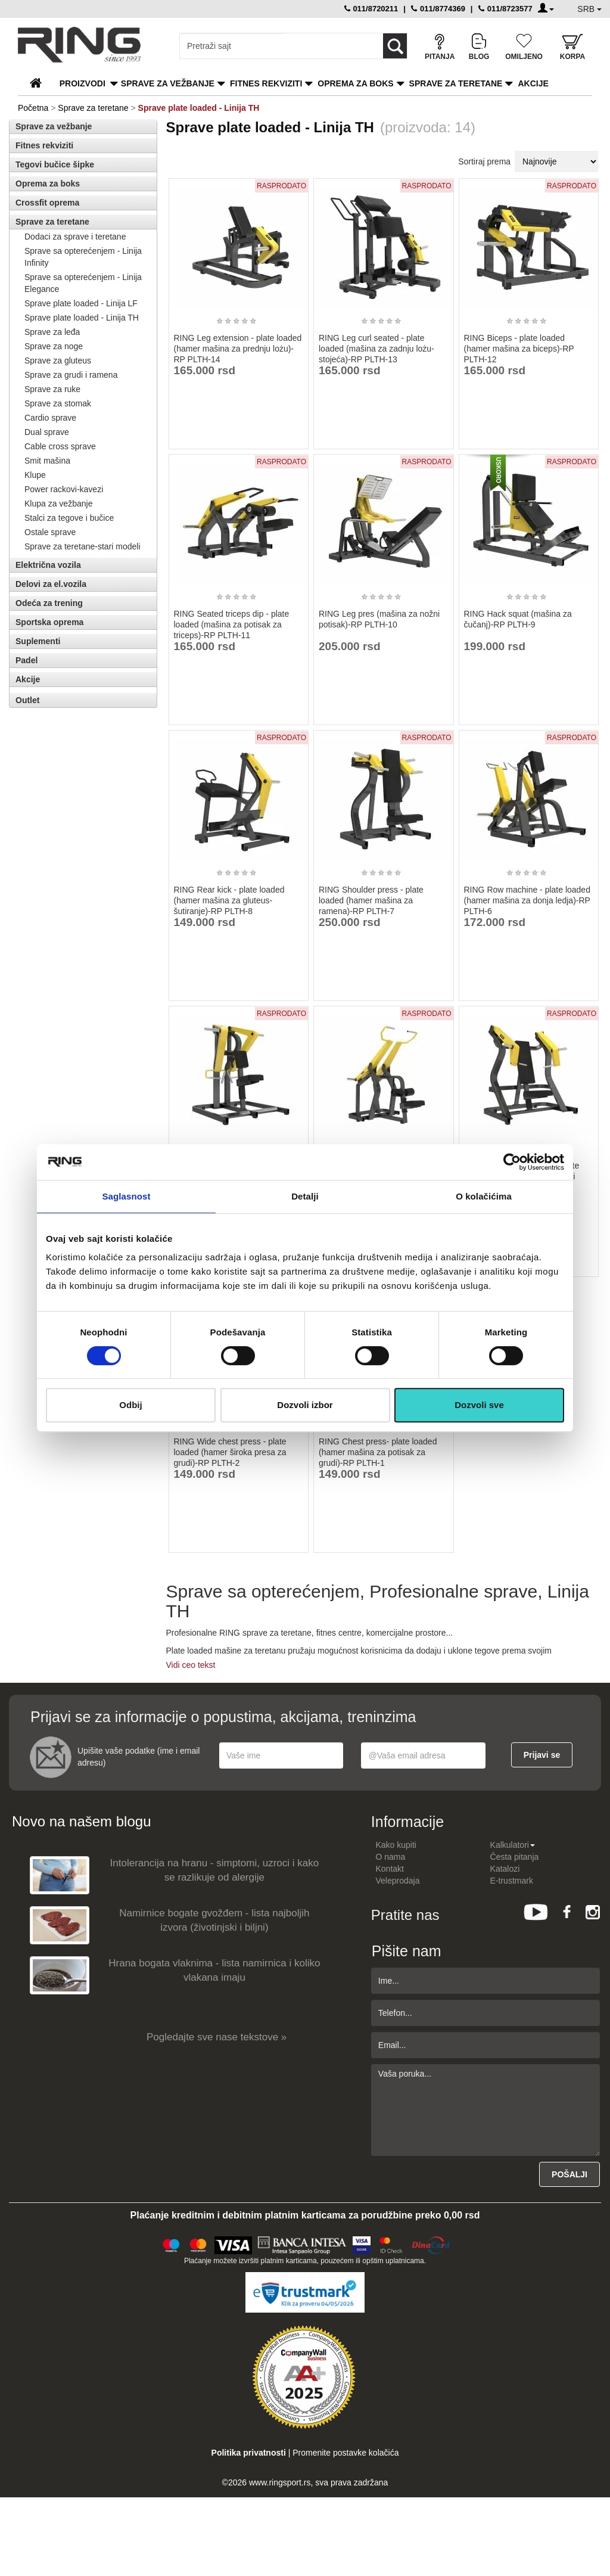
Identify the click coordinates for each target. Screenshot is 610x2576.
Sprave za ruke (52, 389)
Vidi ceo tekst (191, 1665)
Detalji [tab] (305, 1196)
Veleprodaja (398, 1880)
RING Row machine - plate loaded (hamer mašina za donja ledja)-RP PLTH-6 (527, 900)
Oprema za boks (355, 83)
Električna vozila (48, 565)
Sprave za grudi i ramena (70, 375)
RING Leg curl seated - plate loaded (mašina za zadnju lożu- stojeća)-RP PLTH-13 (376, 348)
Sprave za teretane (456, 83)
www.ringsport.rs (279, 2482)
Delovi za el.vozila (50, 584)
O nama (391, 1857)
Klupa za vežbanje (58, 503)
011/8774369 (438, 8)
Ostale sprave (50, 532)
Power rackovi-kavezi (63, 489)
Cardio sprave (50, 417)
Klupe (35, 475)
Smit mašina (47, 460)
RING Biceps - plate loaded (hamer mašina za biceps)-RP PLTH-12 (519, 348)
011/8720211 (371, 8)
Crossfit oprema (47, 202)
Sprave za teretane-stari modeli (82, 546)
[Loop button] (395, 45)
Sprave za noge (53, 346)
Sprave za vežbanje (167, 83)
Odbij (130, 1405)
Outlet (27, 700)
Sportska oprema (49, 622)
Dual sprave (46, 432)
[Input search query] (232, 45)
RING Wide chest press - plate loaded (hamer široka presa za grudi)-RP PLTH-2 (230, 1452)
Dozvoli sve (479, 1405)
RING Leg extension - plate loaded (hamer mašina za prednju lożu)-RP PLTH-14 (238, 348)
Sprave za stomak (57, 403)
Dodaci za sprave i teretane (75, 236)
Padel (26, 660)
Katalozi (505, 1868)
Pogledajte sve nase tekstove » (217, 2037)
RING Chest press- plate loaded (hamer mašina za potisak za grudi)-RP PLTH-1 (378, 1452)
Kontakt (390, 1868)
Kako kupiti (396, 1845)
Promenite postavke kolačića (345, 2452)
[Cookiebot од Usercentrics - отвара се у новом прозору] (512, 1162)
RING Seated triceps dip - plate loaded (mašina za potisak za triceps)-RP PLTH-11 (232, 624)
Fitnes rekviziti (266, 83)
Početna (33, 108)
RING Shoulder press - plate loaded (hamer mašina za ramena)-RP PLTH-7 (371, 900)
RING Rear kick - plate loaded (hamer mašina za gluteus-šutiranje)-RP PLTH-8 (229, 900)
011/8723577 (505, 8)
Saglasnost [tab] (126, 1196)
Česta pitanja (514, 1857)
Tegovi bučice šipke (54, 164)
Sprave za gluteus (57, 360)
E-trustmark (511, 1880)
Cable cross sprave (60, 446)
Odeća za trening (49, 603)
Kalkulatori (512, 1845)
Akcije (533, 83)
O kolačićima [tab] (484, 1196)
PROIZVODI (82, 83)
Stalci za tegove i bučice (69, 518)
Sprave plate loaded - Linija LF (81, 303)
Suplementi (37, 641)
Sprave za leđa (52, 332)
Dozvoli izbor (304, 1405)
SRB (589, 9)
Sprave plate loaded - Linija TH (81, 317)
